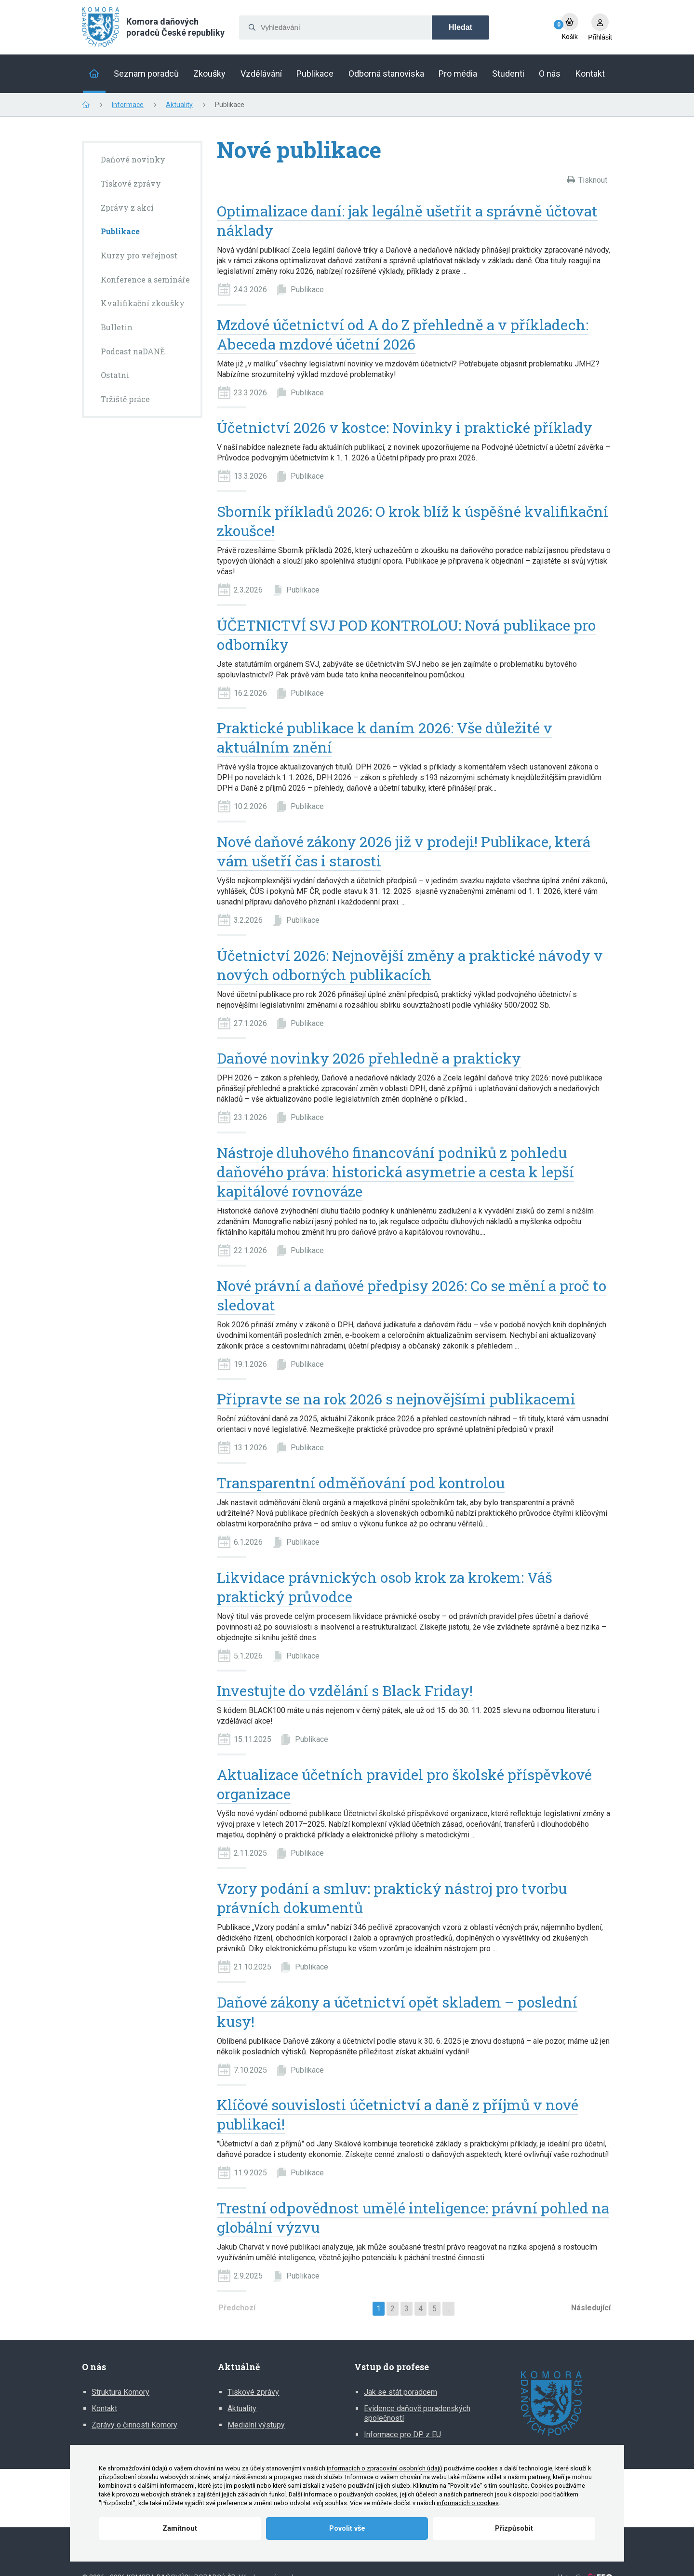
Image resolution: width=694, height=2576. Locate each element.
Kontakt (104, 2408)
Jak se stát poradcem (400, 2392)
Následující (591, 2307)
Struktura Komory (120, 2392)
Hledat (460, 27)
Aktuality (179, 104)
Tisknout (592, 180)
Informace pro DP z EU (402, 2434)
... (448, 2308)
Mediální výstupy (256, 2424)
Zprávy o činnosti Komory (134, 2424)
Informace (128, 104)
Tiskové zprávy (253, 2392)
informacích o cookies (468, 2503)
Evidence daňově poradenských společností (417, 2413)
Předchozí (236, 2307)
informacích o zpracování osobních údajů (384, 2468)
